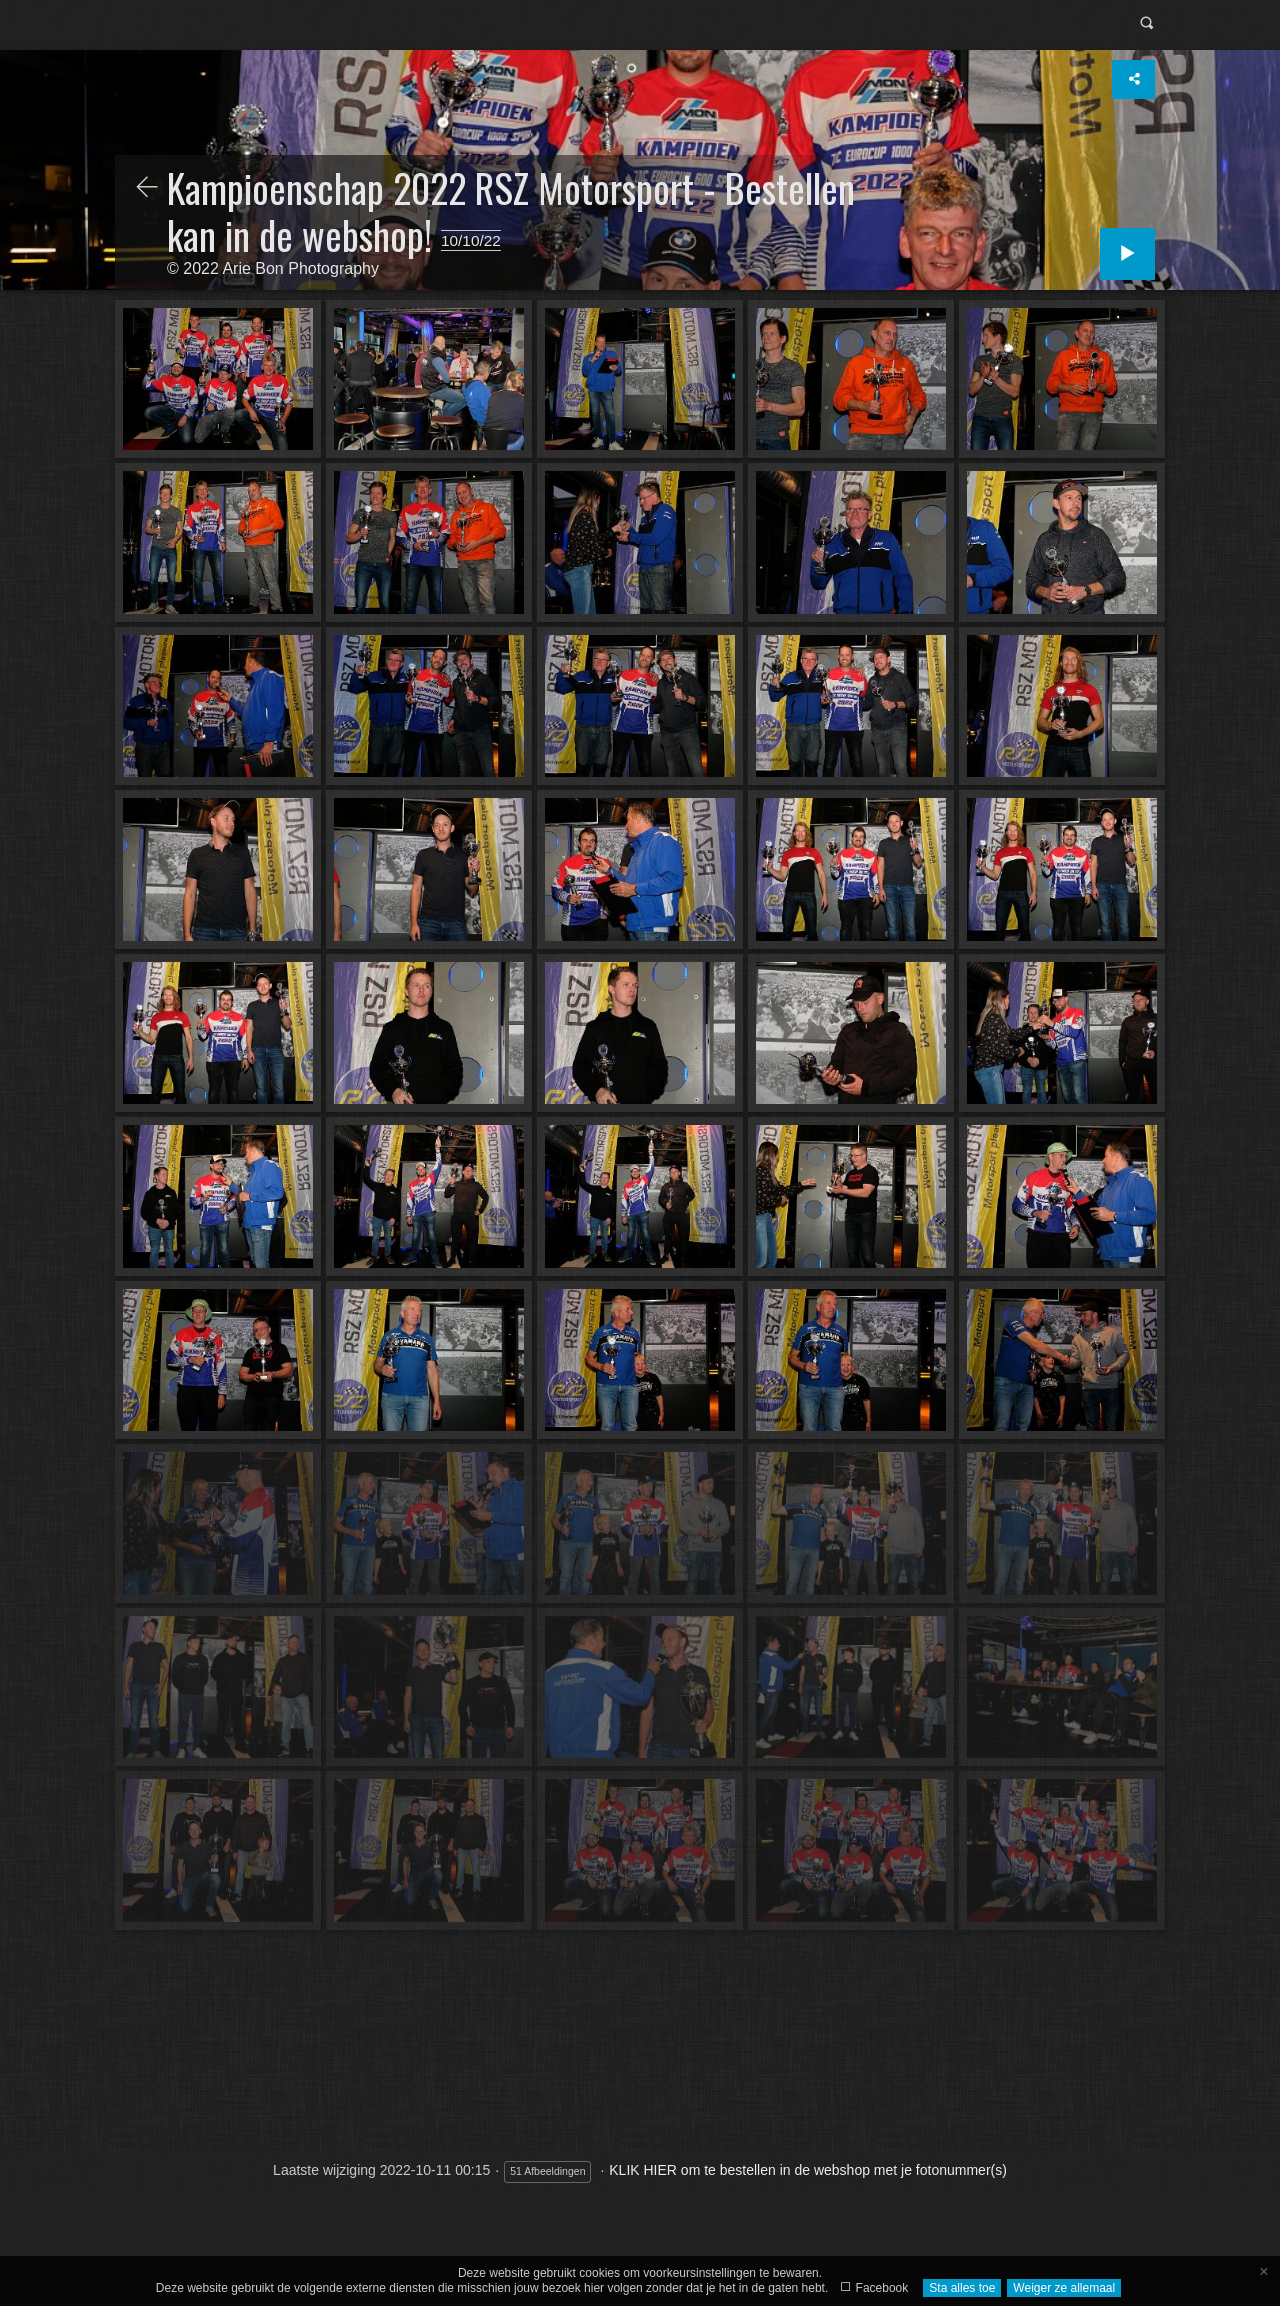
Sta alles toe (962, 2288)
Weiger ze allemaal (1064, 2288)
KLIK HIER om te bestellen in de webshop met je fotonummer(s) (808, 2170)
